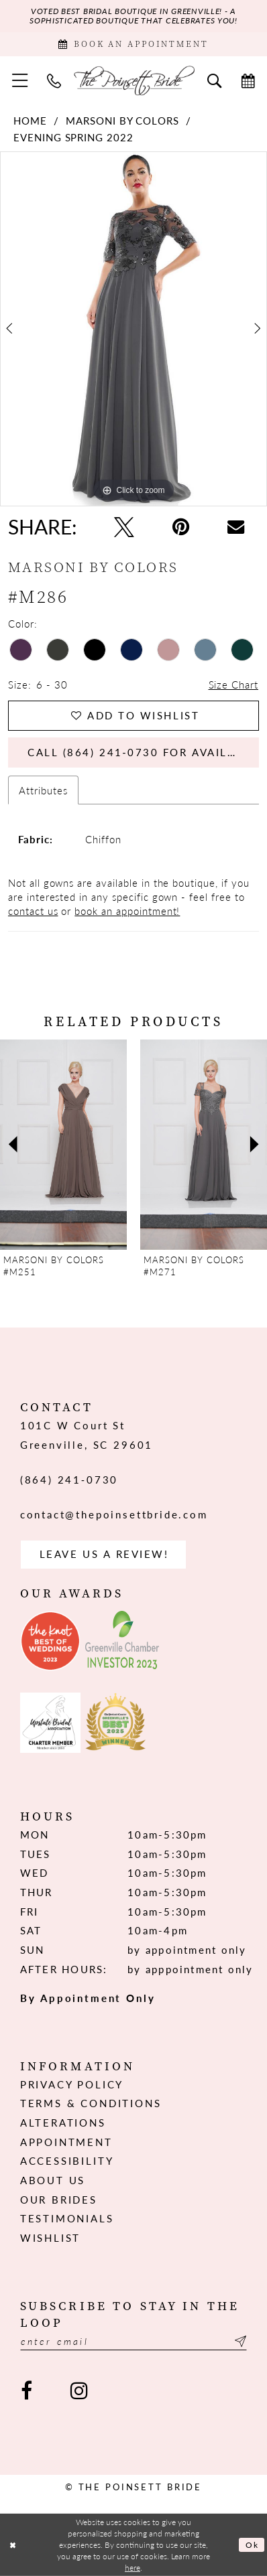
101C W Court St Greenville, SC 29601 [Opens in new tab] (86, 1434)
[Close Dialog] (13, 2544)
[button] (20, 80)
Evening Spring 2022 (73, 137)
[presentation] (63, 1145)
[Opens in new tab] (50, 1641)
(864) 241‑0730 (69, 1479)
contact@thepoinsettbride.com (114, 1514)
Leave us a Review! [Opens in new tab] (104, 1554)
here (132, 2567)
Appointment (66, 2142)
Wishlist (50, 2237)
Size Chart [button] (234, 684)
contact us (33, 911)
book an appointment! (127, 911)
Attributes (43, 790)
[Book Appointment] (133, 44)
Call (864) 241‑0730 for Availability (143, 752)
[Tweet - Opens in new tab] (124, 527)
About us (53, 2180)
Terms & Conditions (91, 2103)
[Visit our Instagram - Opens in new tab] (78, 2391)
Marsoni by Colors (122, 120)
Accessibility (67, 2160)
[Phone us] (53, 79)
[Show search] (214, 79)
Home (30, 120)
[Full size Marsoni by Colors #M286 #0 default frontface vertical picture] (133, 329)
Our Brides (58, 2199)
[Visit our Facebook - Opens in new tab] (27, 2391)
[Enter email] (134, 2341)
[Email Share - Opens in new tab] (235, 526)
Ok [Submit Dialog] (252, 2545)
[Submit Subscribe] (238, 2341)
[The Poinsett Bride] (133, 79)
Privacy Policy (72, 2084)
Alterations (63, 2122)
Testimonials (67, 2218)
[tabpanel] (133, 329)
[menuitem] (20, 80)
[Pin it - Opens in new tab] (181, 527)
